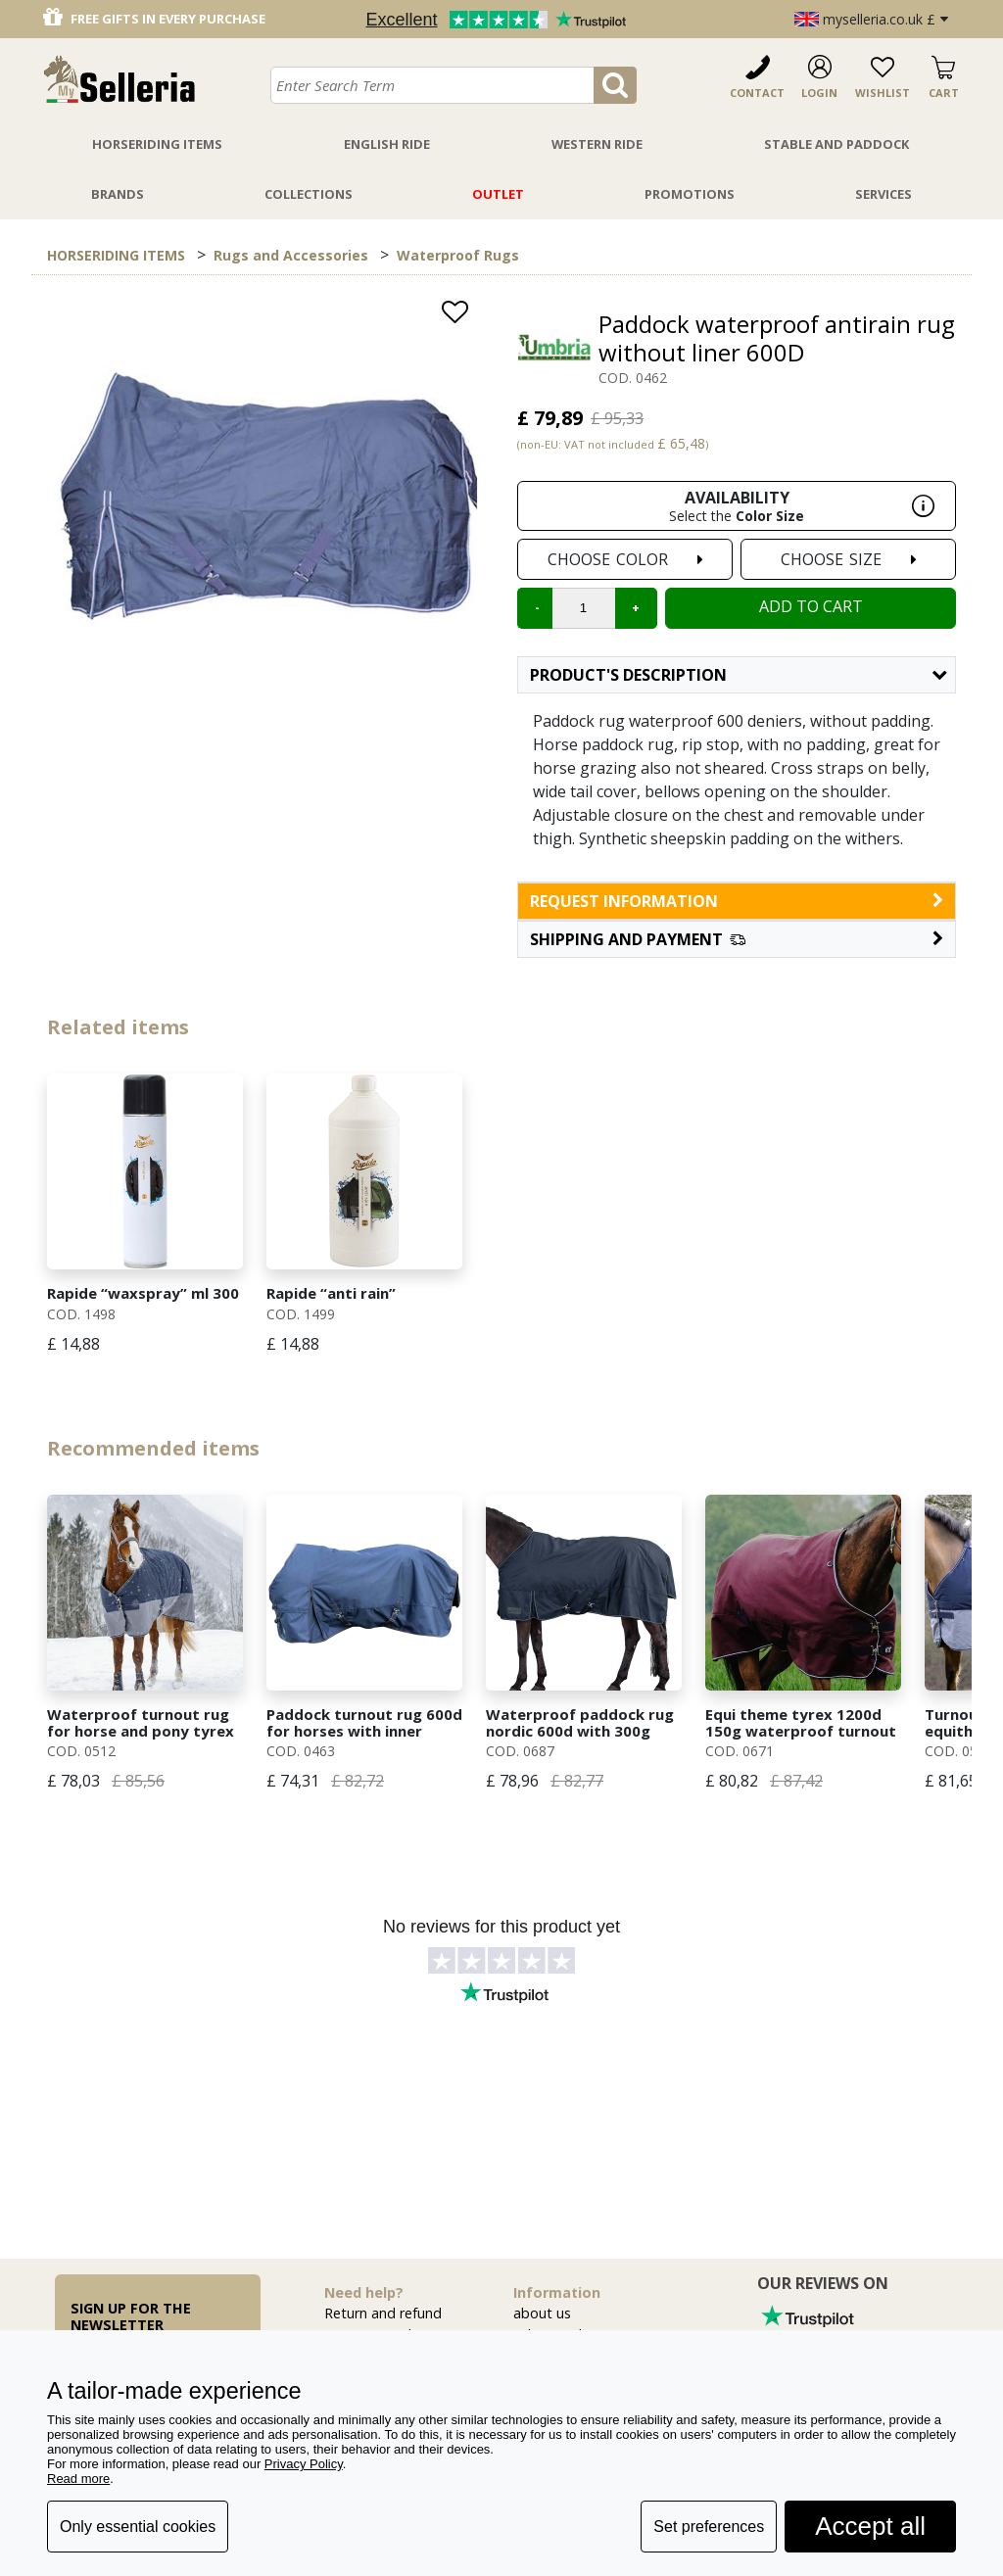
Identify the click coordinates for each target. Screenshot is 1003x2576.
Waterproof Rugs (458, 255)
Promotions (690, 194)
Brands (117, 194)
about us (542, 2313)
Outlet (498, 194)
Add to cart (811, 606)
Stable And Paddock (836, 144)
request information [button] (736, 901)
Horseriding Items (157, 144)
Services (883, 194)
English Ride (387, 144)
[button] (736, 939)
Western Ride (597, 144)
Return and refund (383, 2313)
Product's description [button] (738, 675)
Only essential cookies (137, 2526)
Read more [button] (78, 2478)
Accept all (870, 2526)
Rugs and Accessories (291, 255)
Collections (308, 194)
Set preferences (708, 2526)
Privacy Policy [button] (303, 2464)
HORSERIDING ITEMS (116, 255)
